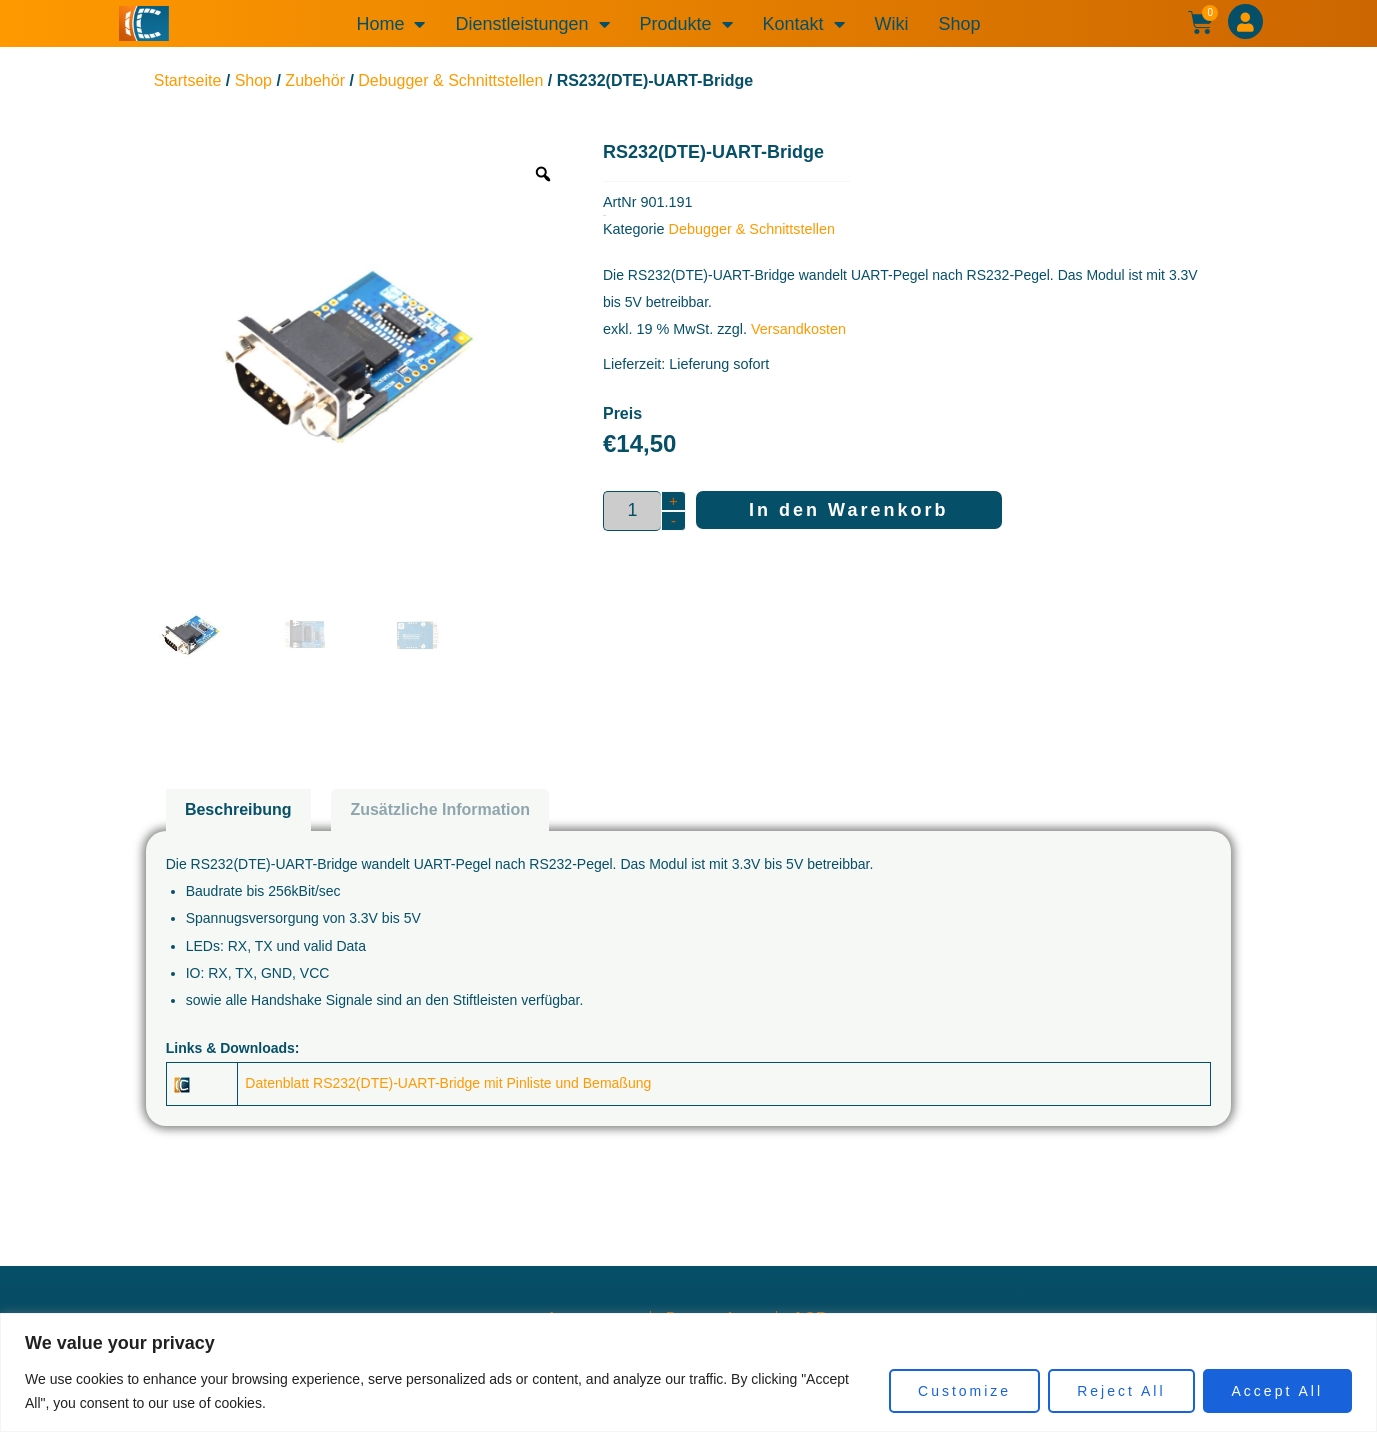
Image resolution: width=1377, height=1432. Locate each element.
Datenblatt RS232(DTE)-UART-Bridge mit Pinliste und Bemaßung (448, 1083)
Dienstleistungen (532, 24)
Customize (964, 1391)
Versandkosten (798, 329)
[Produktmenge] (632, 511)
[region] (688, 1372)
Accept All (1277, 1391)
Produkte (686, 24)
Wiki (892, 24)
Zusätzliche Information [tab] (440, 809)
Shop (960, 24)
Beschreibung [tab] (238, 809)
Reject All (1121, 1391)
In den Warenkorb (848, 510)
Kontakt (804, 24)
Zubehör (315, 80)
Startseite (188, 80)
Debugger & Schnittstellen (450, 80)
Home (390, 24)
